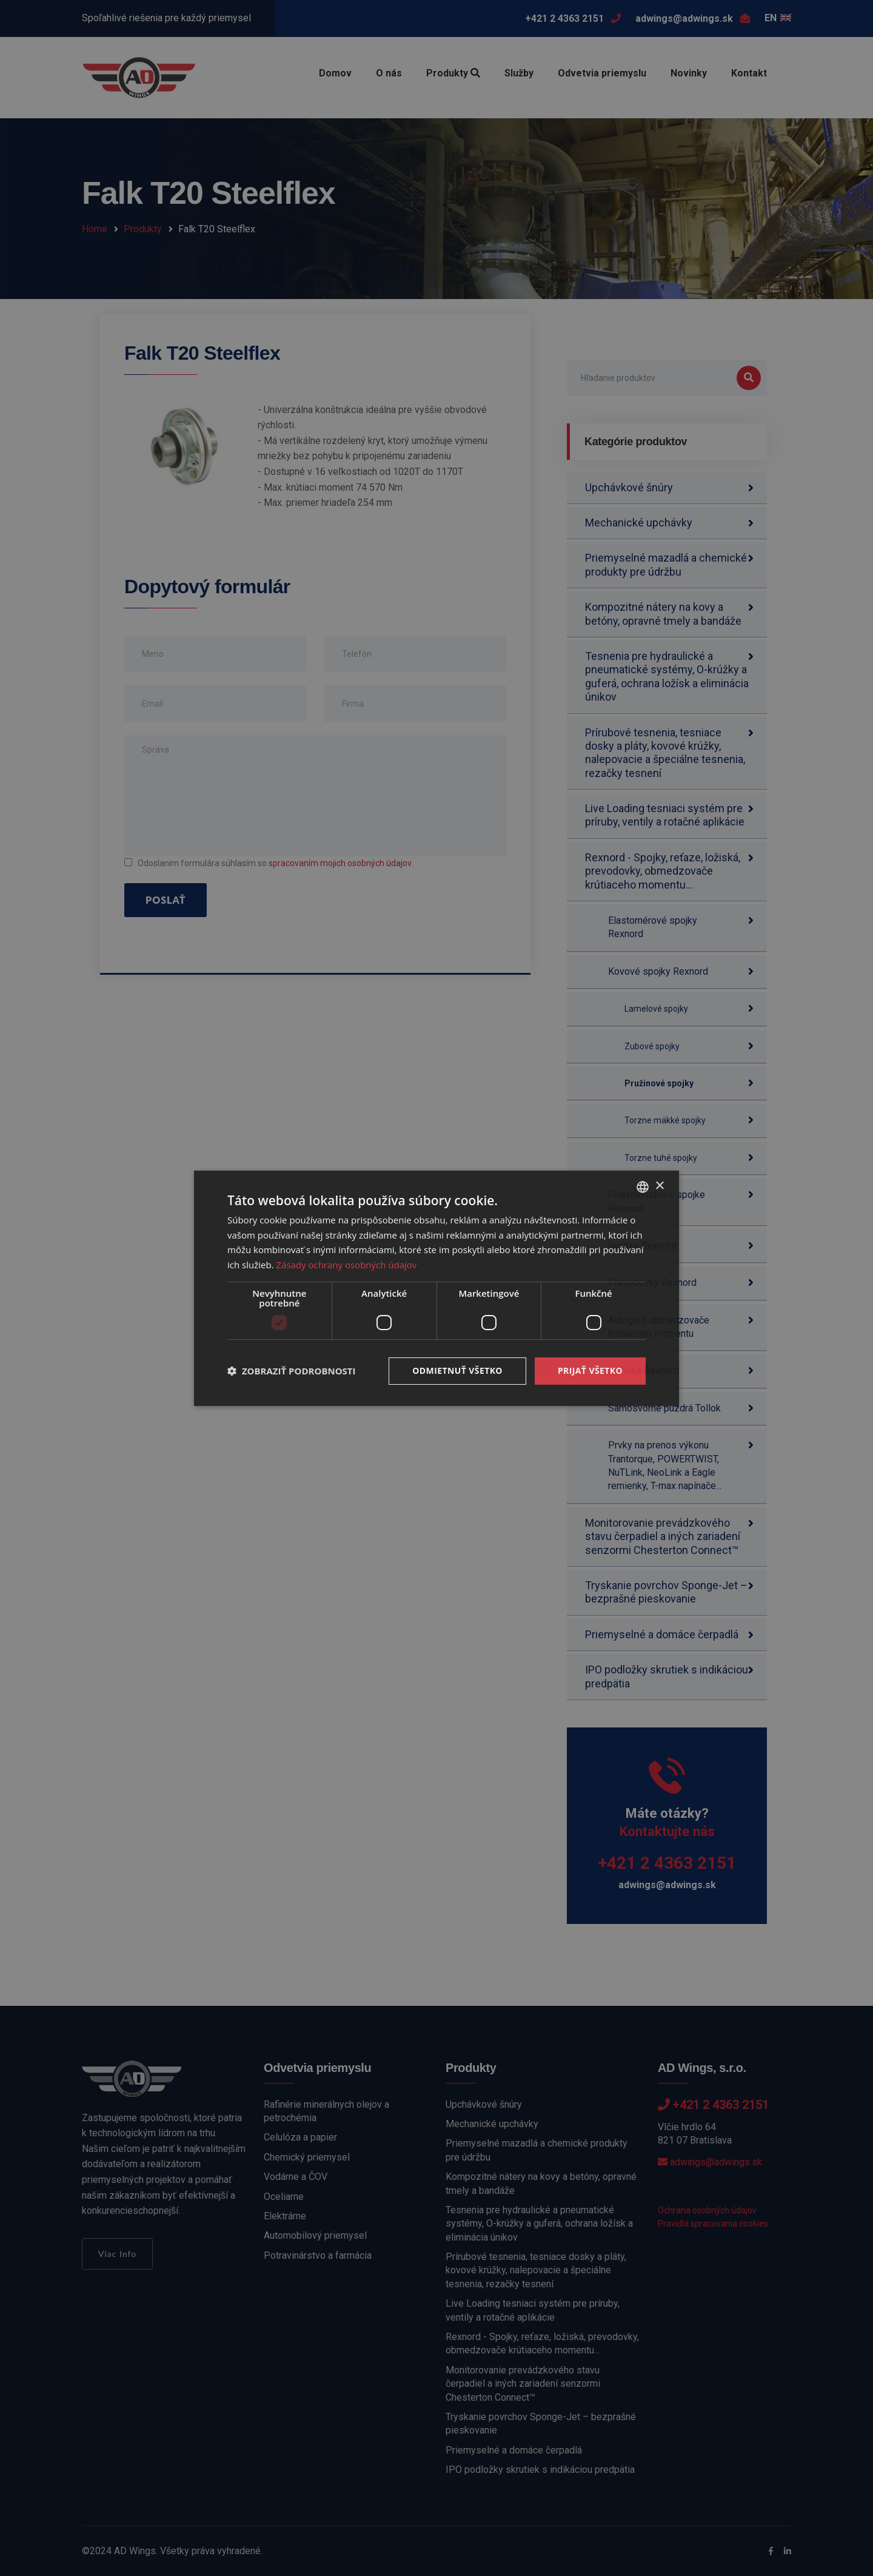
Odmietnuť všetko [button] (457, 1370)
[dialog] (436, 1287)
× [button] (659, 1186)
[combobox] (643, 1186)
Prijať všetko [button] (590, 1370)
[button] (291, 1370)
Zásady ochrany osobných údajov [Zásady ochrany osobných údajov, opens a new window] (346, 1265)
